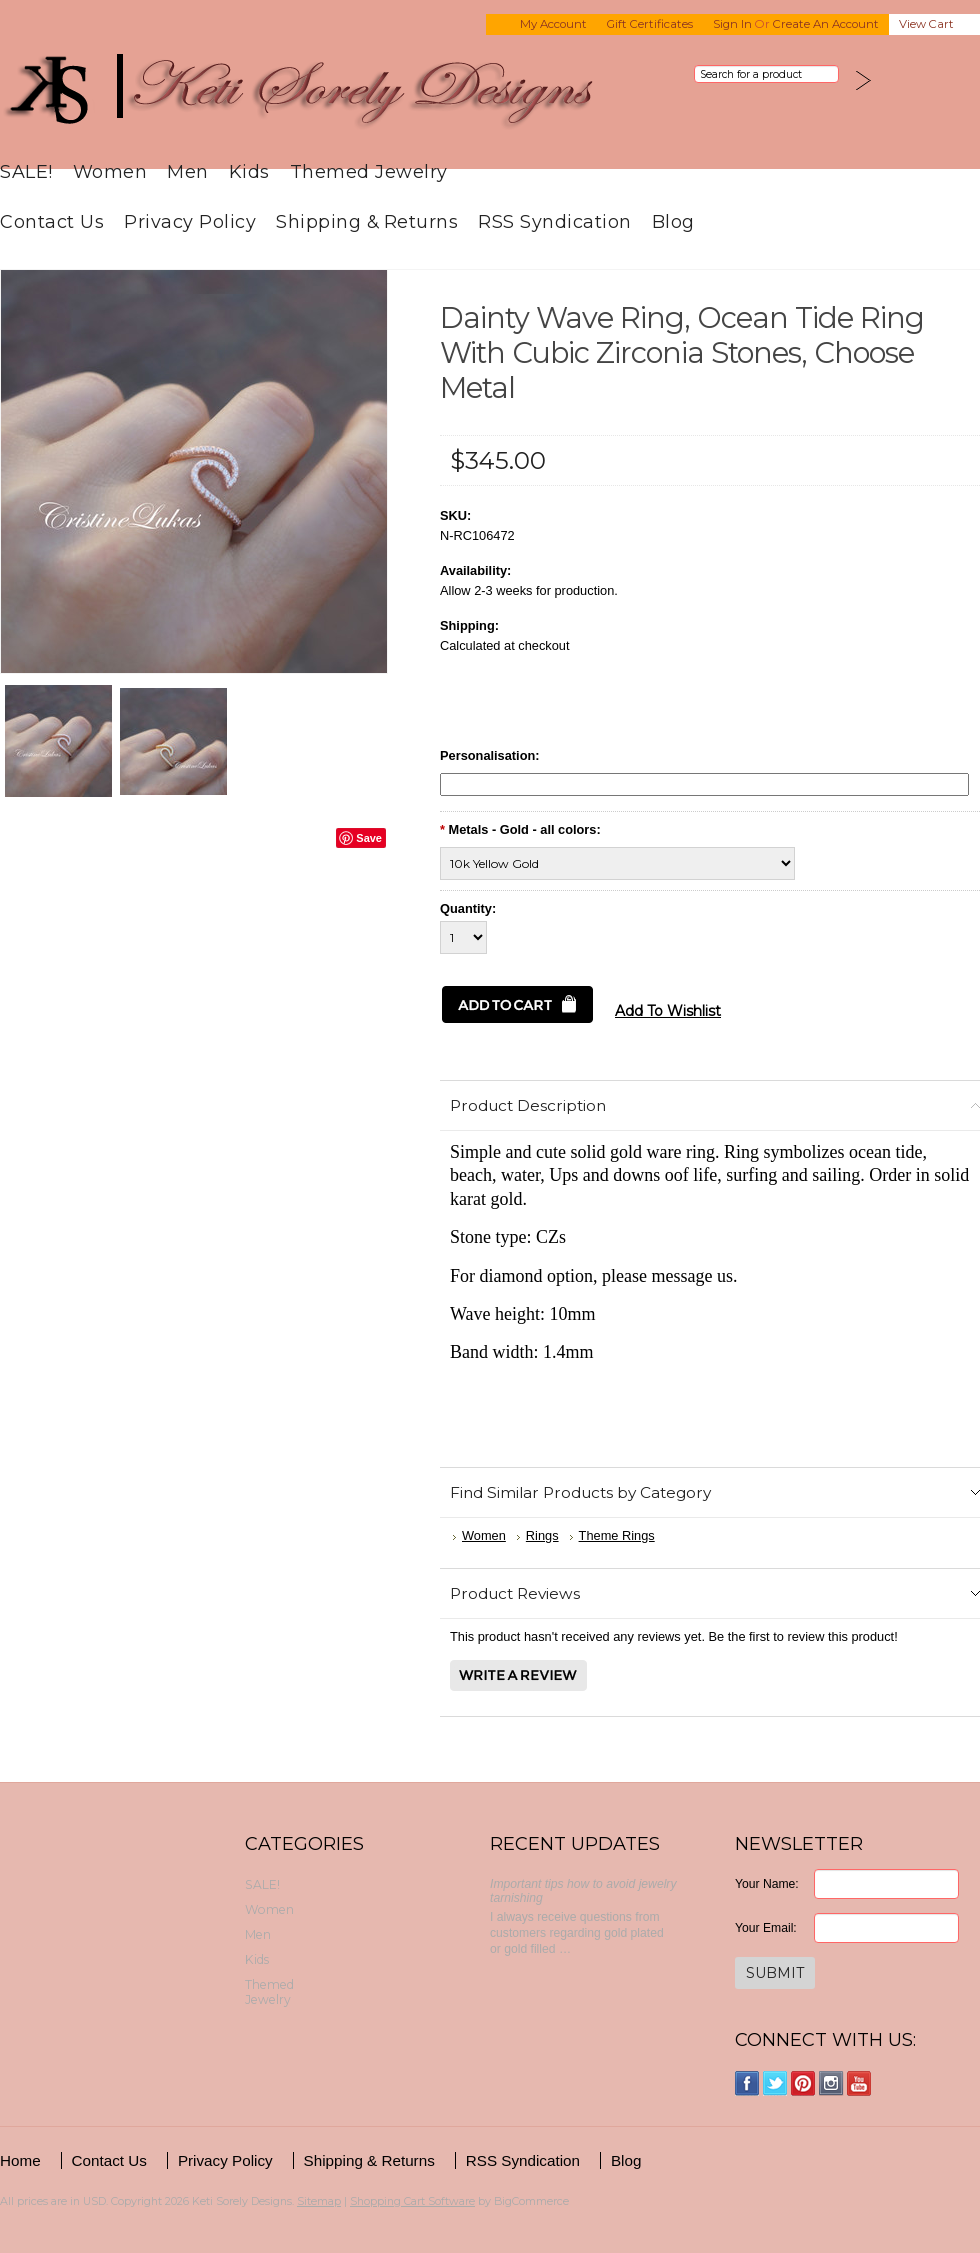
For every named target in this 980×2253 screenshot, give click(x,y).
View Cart (926, 24)
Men (188, 171)
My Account (553, 24)
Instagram (831, 2083)
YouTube (859, 2083)
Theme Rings (617, 1535)
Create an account (826, 24)
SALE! (26, 171)
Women (110, 171)
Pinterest (803, 2083)
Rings (542, 1535)
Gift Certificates (650, 24)
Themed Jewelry (369, 171)
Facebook (747, 2083)
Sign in (732, 24)
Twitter (775, 2083)
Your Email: (766, 1928)
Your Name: (767, 1884)
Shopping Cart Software (412, 2201)
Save (369, 838)
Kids (249, 171)
